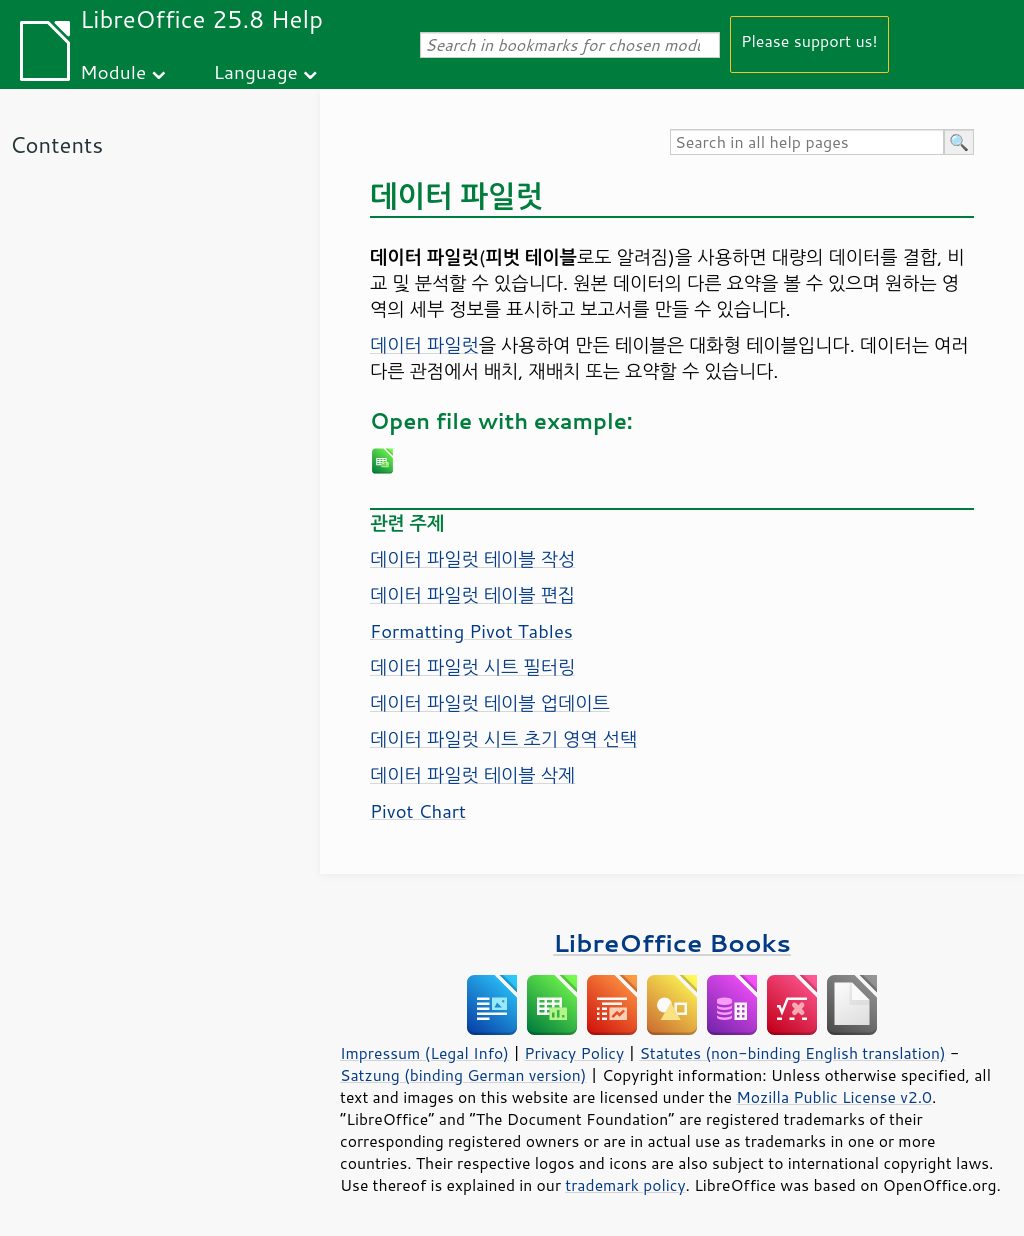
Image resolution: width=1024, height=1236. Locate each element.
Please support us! (809, 40)
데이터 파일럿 (424, 345)
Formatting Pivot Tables (471, 631)
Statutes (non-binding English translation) (792, 1053)
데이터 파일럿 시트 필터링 (472, 667)
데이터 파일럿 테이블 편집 (472, 595)
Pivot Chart (418, 811)
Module (113, 71)
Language (256, 71)
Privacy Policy (574, 1053)
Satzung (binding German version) (463, 1075)
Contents (56, 144)
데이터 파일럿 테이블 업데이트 (490, 703)
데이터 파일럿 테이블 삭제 (472, 775)
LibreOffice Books (672, 942)
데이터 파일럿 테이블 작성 (472, 559)
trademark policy (625, 1185)
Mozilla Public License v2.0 (834, 1097)
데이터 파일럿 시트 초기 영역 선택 (503, 739)
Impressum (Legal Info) (424, 1053)
